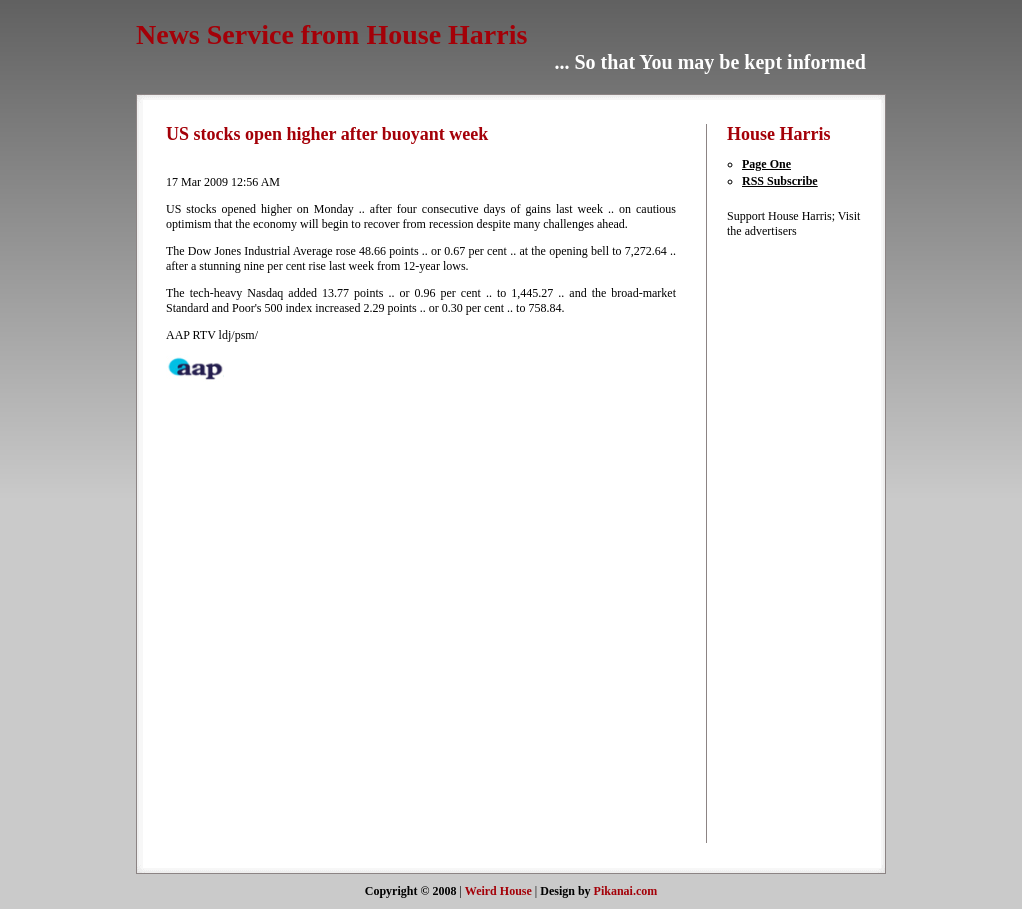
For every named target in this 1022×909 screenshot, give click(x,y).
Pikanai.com (626, 891)
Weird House (498, 891)
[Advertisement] (787, 539)
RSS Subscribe (780, 181)
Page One (766, 164)
